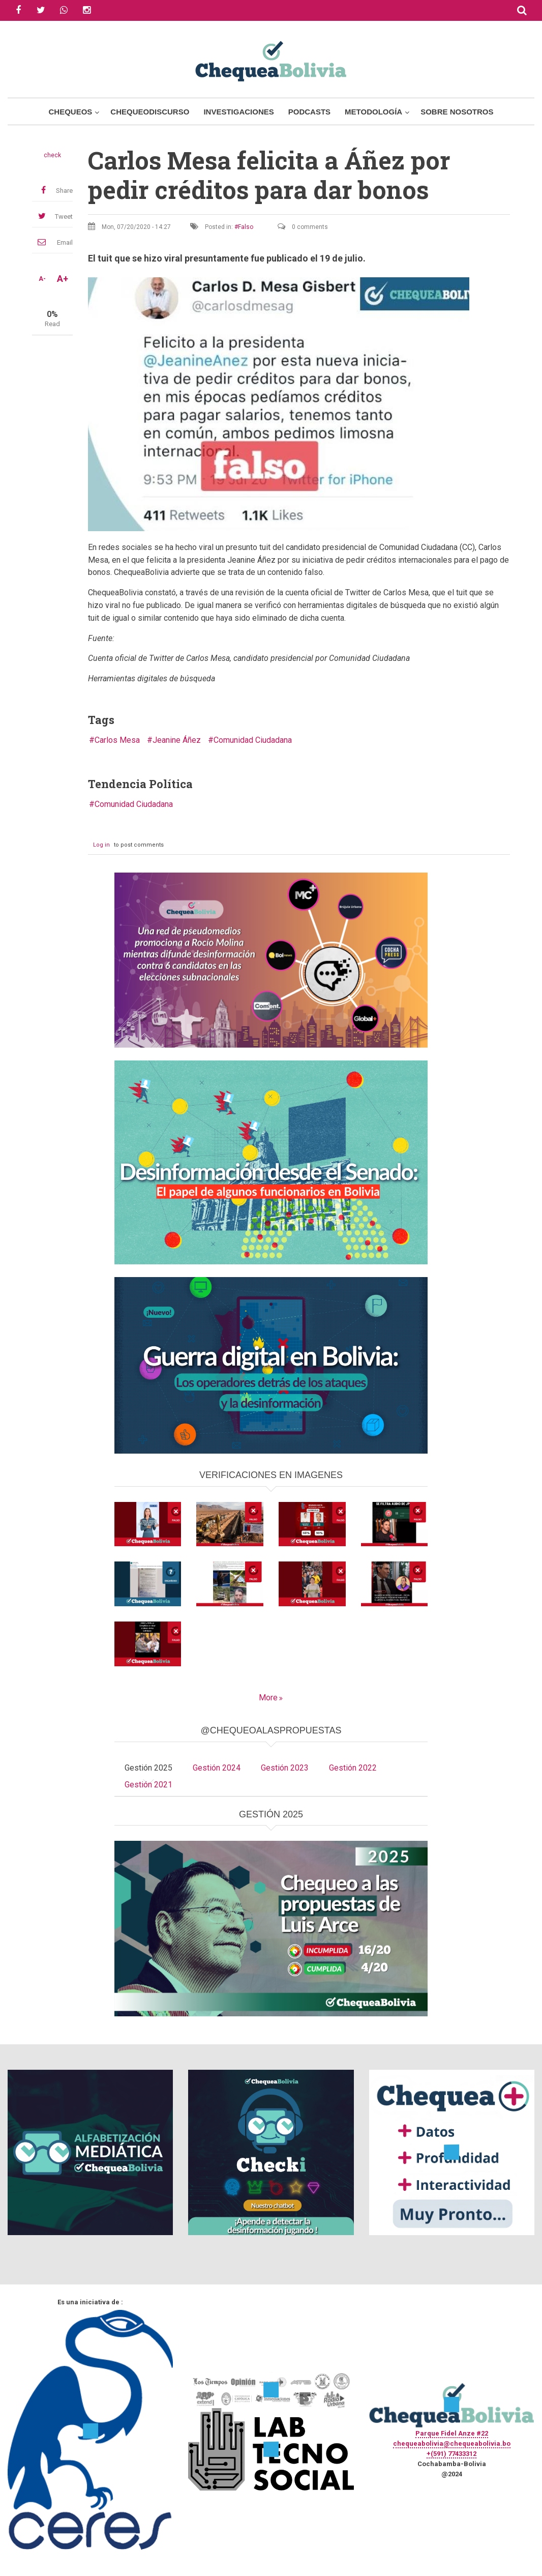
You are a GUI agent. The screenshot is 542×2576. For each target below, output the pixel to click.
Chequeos (70, 111)
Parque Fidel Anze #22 (451, 2433)
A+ (62, 279)
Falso (245, 226)
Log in (101, 845)
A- (42, 278)
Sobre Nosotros (456, 111)
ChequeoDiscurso (149, 111)
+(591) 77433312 (451, 2453)
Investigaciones (238, 111)
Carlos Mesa (117, 740)
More (268, 1697)
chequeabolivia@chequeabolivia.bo (451, 2443)
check (52, 155)
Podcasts (309, 111)
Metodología (373, 111)
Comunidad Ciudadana (253, 740)
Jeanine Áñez (177, 740)
